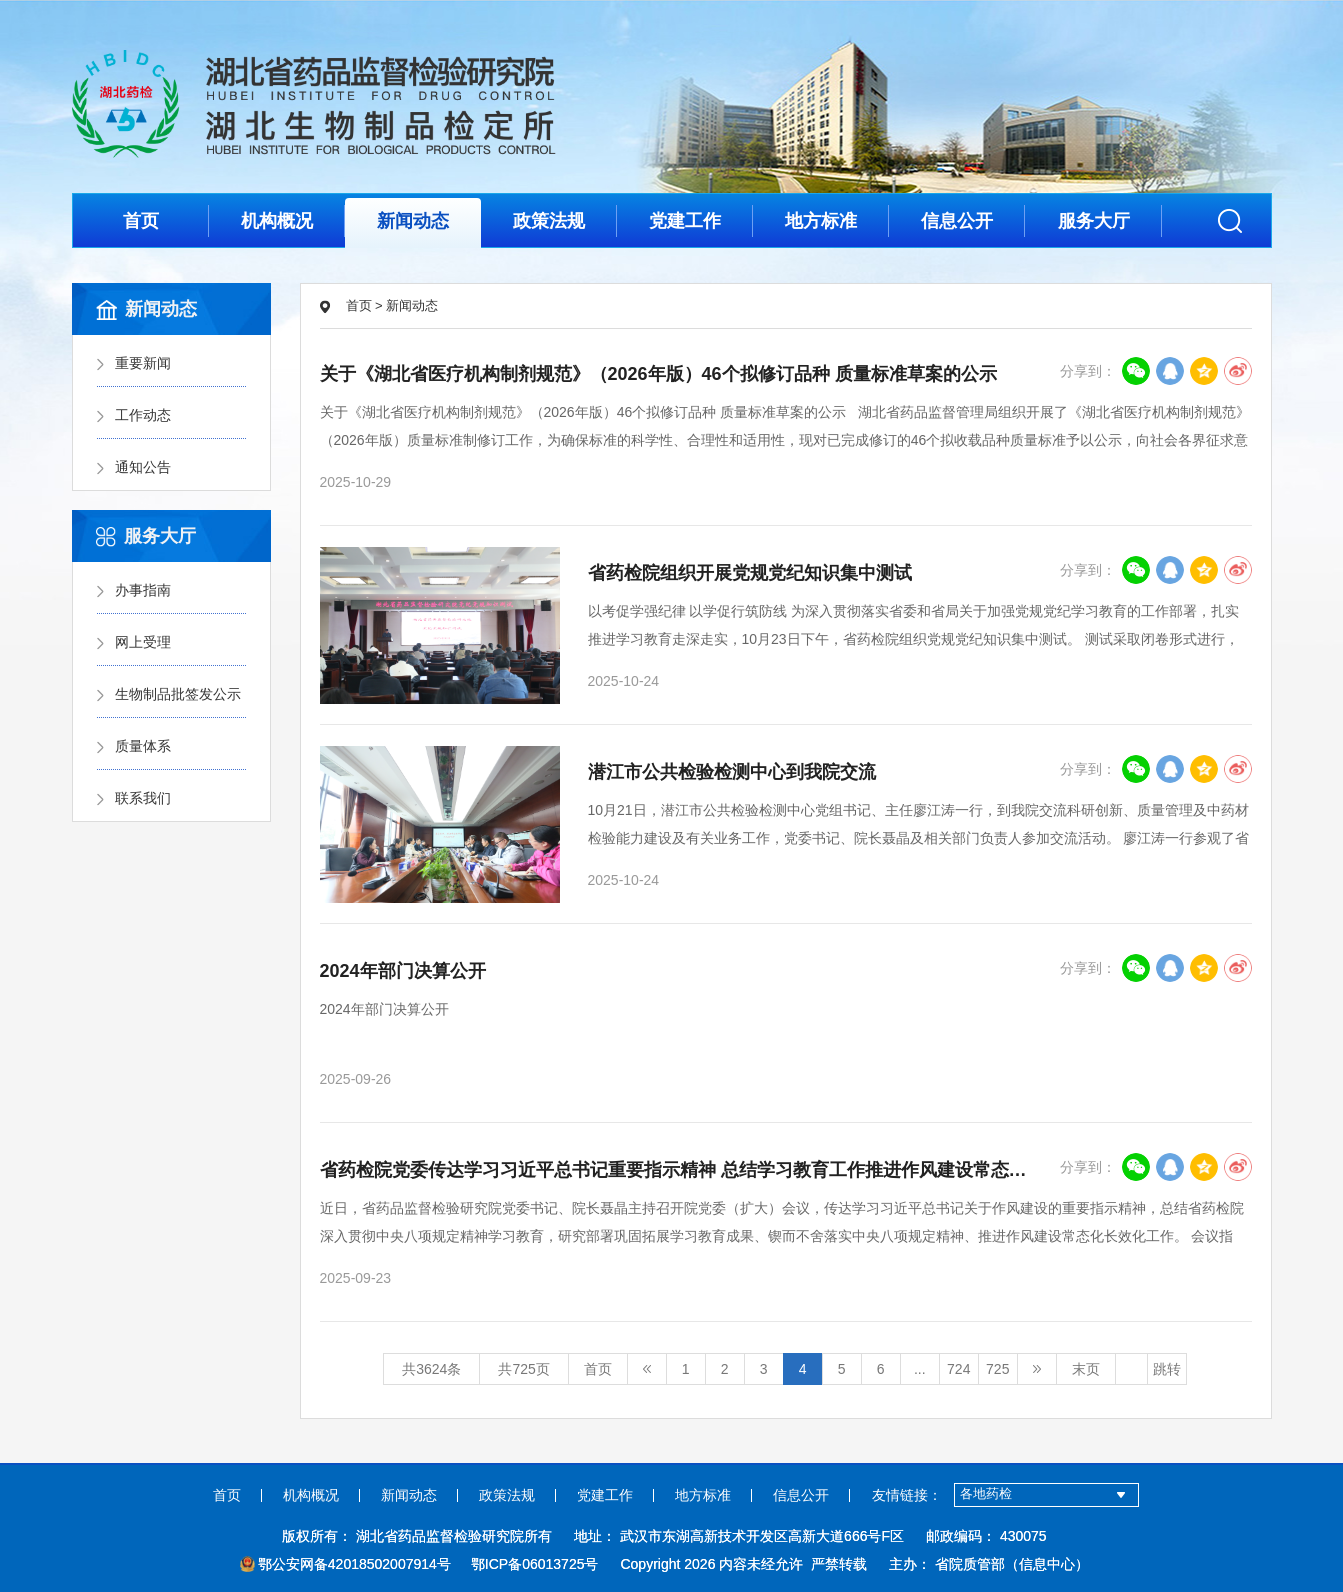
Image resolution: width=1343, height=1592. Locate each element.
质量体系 (143, 746)
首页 (141, 221)
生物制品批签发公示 (178, 694)
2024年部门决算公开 (403, 971)
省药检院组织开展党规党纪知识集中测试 (750, 573)
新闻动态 (413, 221)
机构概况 (277, 221)
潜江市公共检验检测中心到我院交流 (732, 772)
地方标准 (821, 221)
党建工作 (685, 221)
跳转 (1167, 1369)
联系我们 (143, 798)
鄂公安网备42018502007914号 (345, 1564)
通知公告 (143, 467)
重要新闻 (143, 363)
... (920, 1369)
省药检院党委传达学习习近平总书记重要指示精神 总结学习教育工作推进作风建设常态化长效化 (700, 1170)
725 (997, 1369)
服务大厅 (1094, 221)
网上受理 (143, 642)
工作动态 (143, 415)
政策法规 (549, 221)
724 (958, 1369)
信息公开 (957, 221)
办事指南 (143, 590)
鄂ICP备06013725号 (535, 1564)
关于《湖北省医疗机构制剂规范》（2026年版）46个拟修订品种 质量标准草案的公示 (658, 374)
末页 (1086, 1369)
